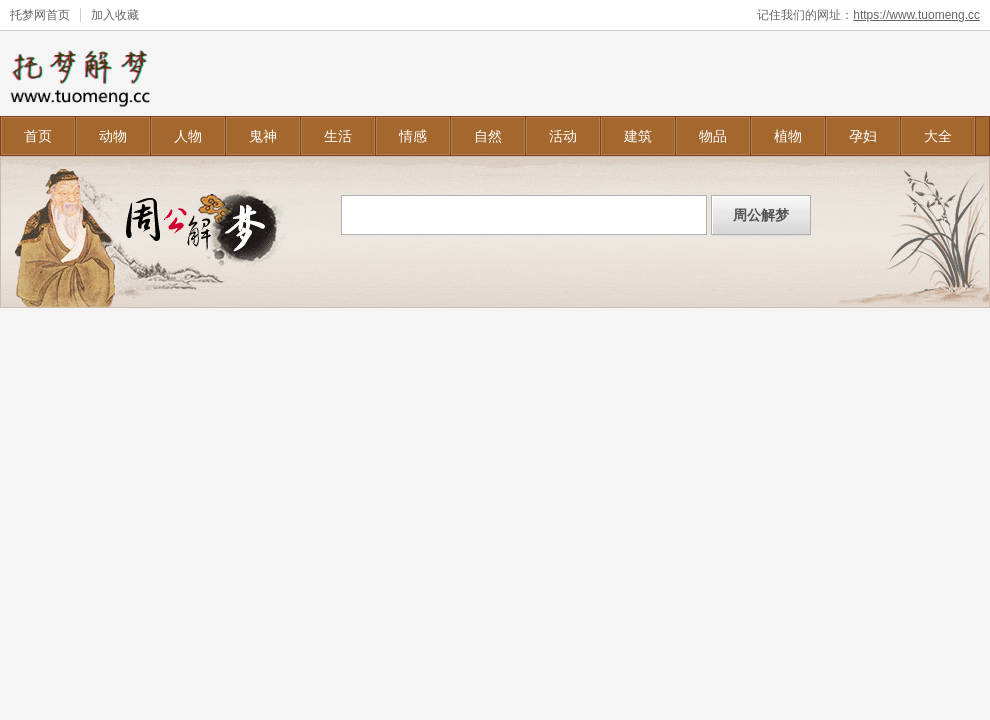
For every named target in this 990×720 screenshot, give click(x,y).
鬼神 (263, 136)
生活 (338, 136)
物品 (713, 136)
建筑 (638, 136)
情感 (413, 136)
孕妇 (863, 136)
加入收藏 (115, 15)
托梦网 (28, 15)
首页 (38, 136)
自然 (488, 136)
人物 (188, 136)
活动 (563, 136)
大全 (938, 136)
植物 (788, 136)
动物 (113, 136)
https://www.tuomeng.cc (916, 15)
